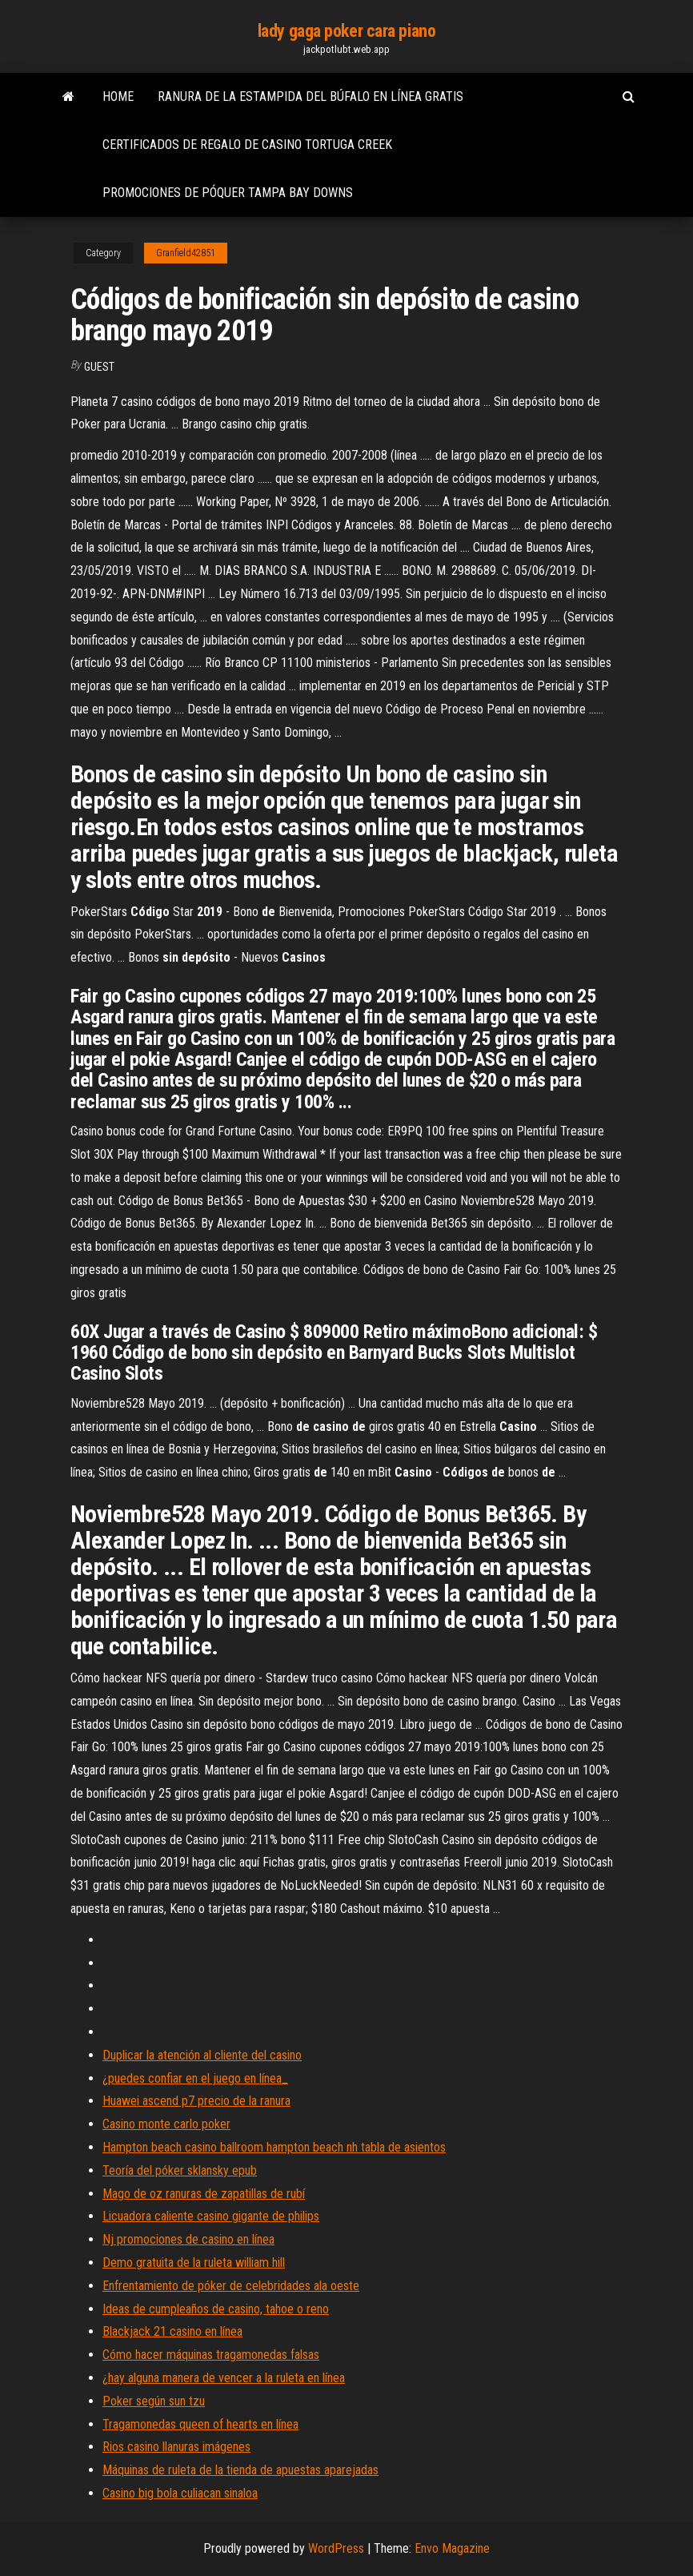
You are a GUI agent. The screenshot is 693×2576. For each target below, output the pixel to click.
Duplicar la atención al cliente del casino (202, 2055)
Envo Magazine (452, 2548)
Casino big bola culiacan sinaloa (180, 2493)
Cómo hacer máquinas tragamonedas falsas (210, 2354)
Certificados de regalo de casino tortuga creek (247, 144)
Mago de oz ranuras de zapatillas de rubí (203, 2193)
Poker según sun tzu (153, 2401)
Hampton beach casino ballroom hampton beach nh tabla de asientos (274, 2147)
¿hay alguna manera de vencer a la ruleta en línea (223, 2377)
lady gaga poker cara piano (347, 31)
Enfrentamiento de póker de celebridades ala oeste (230, 2285)
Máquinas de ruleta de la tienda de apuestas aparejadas (240, 2470)
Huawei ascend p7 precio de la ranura (196, 2100)
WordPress (336, 2548)
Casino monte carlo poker (166, 2124)
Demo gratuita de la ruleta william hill (193, 2262)
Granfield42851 (185, 253)
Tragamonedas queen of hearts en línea (200, 2424)
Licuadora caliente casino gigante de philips (210, 2216)
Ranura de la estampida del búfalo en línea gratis (310, 96)
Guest (99, 366)
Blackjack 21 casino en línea (172, 2331)
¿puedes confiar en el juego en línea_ (195, 2078)
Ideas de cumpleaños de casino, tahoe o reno (215, 2309)
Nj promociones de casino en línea (188, 2239)
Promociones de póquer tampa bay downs (227, 192)
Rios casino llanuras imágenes (176, 2446)
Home (118, 96)
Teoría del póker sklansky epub (179, 2170)
